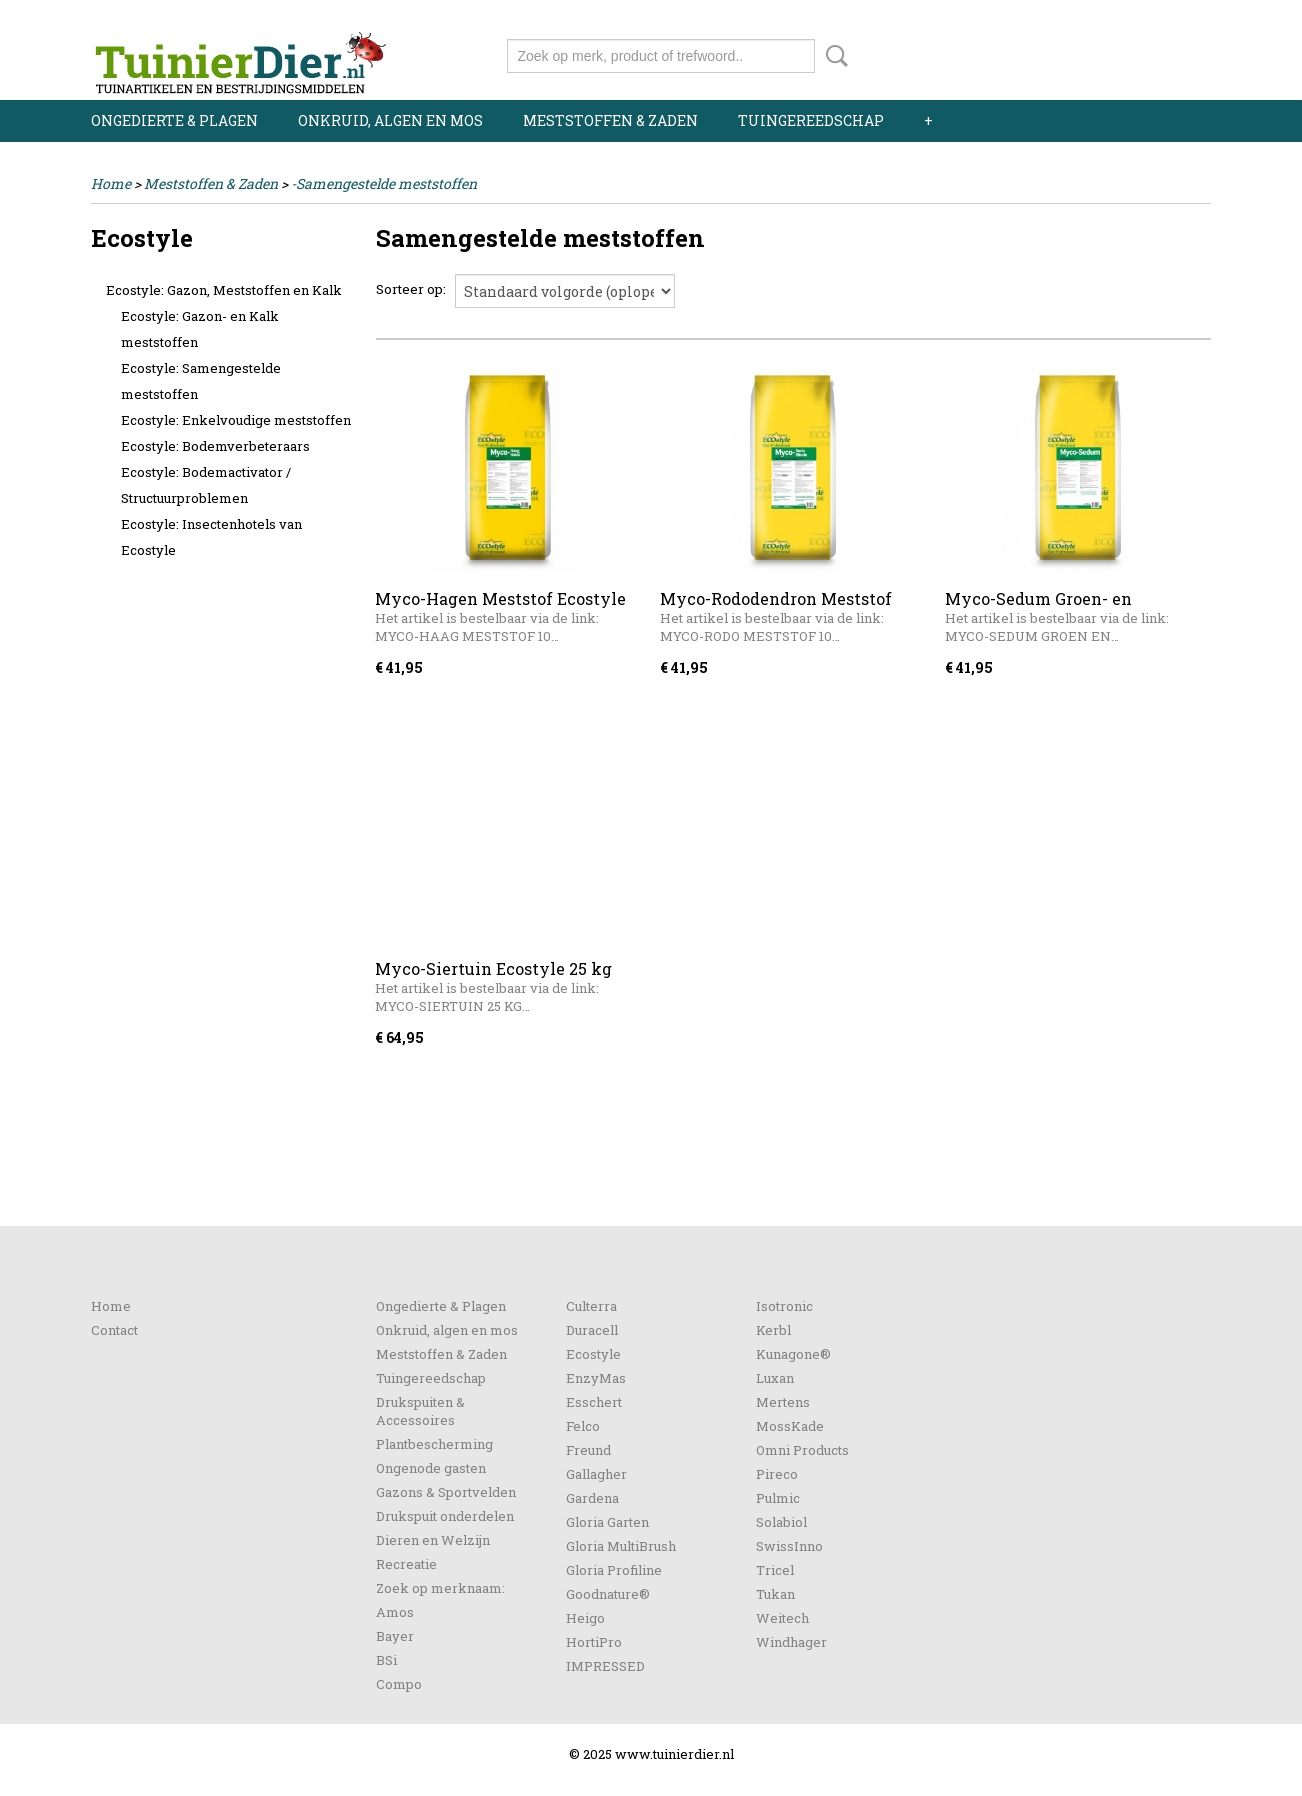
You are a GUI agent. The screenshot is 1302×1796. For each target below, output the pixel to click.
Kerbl (773, 1330)
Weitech (782, 1618)
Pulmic (778, 1498)
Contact (114, 1330)
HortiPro (594, 1642)
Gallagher (596, 1474)
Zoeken (833, 56)
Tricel (775, 1570)
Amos (395, 1612)
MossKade (790, 1426)
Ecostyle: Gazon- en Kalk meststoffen (200, 329)
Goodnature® (608, 1594)
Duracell (592, 1330)
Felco (583, 1426)
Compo (399, 1684)
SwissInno (789, 1546)
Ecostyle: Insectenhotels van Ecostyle (211, 537)
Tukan (775, 1594)
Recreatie (406, 1564)
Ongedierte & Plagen (174, 120)
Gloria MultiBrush (621, 1546)
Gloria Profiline (614, 1570)
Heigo (585, 1618)
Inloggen (1088, 17)
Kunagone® (793, 1354)
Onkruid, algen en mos (390, 120)
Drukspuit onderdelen (445, 1516)
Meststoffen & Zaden (610, 120)
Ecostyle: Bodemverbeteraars (215, 446)
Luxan (775, 1378)
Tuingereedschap (811, 120)
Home (111, 183)
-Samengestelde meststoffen (384, 183)
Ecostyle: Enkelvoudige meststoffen (236, 420)
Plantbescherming (434, 1444)
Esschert (594, 1402)
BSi (386, 1660)
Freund (588, 1450)
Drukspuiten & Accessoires (420, 1411)
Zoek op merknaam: (440, 1588)
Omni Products (802, 1450)
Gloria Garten (607, 1522)
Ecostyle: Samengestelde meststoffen (201, 381)
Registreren (1173, 17)
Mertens (783, 1402)
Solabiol (781, 1522)
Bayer (395, 1636)
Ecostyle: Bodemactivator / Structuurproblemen (206, 485)
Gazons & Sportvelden (446, 1492)
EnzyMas (596, 1378)
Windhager (791, 1642)
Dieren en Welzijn (433, 1540)
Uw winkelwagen (1143, 52)
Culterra (591, 1306)
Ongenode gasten (431, 1468)
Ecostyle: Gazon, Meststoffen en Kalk (224, 290)
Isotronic (784, 1306)
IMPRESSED (605, 1666)
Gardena (592, 1498)
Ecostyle (593, 1354)
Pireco (777, 1474)
